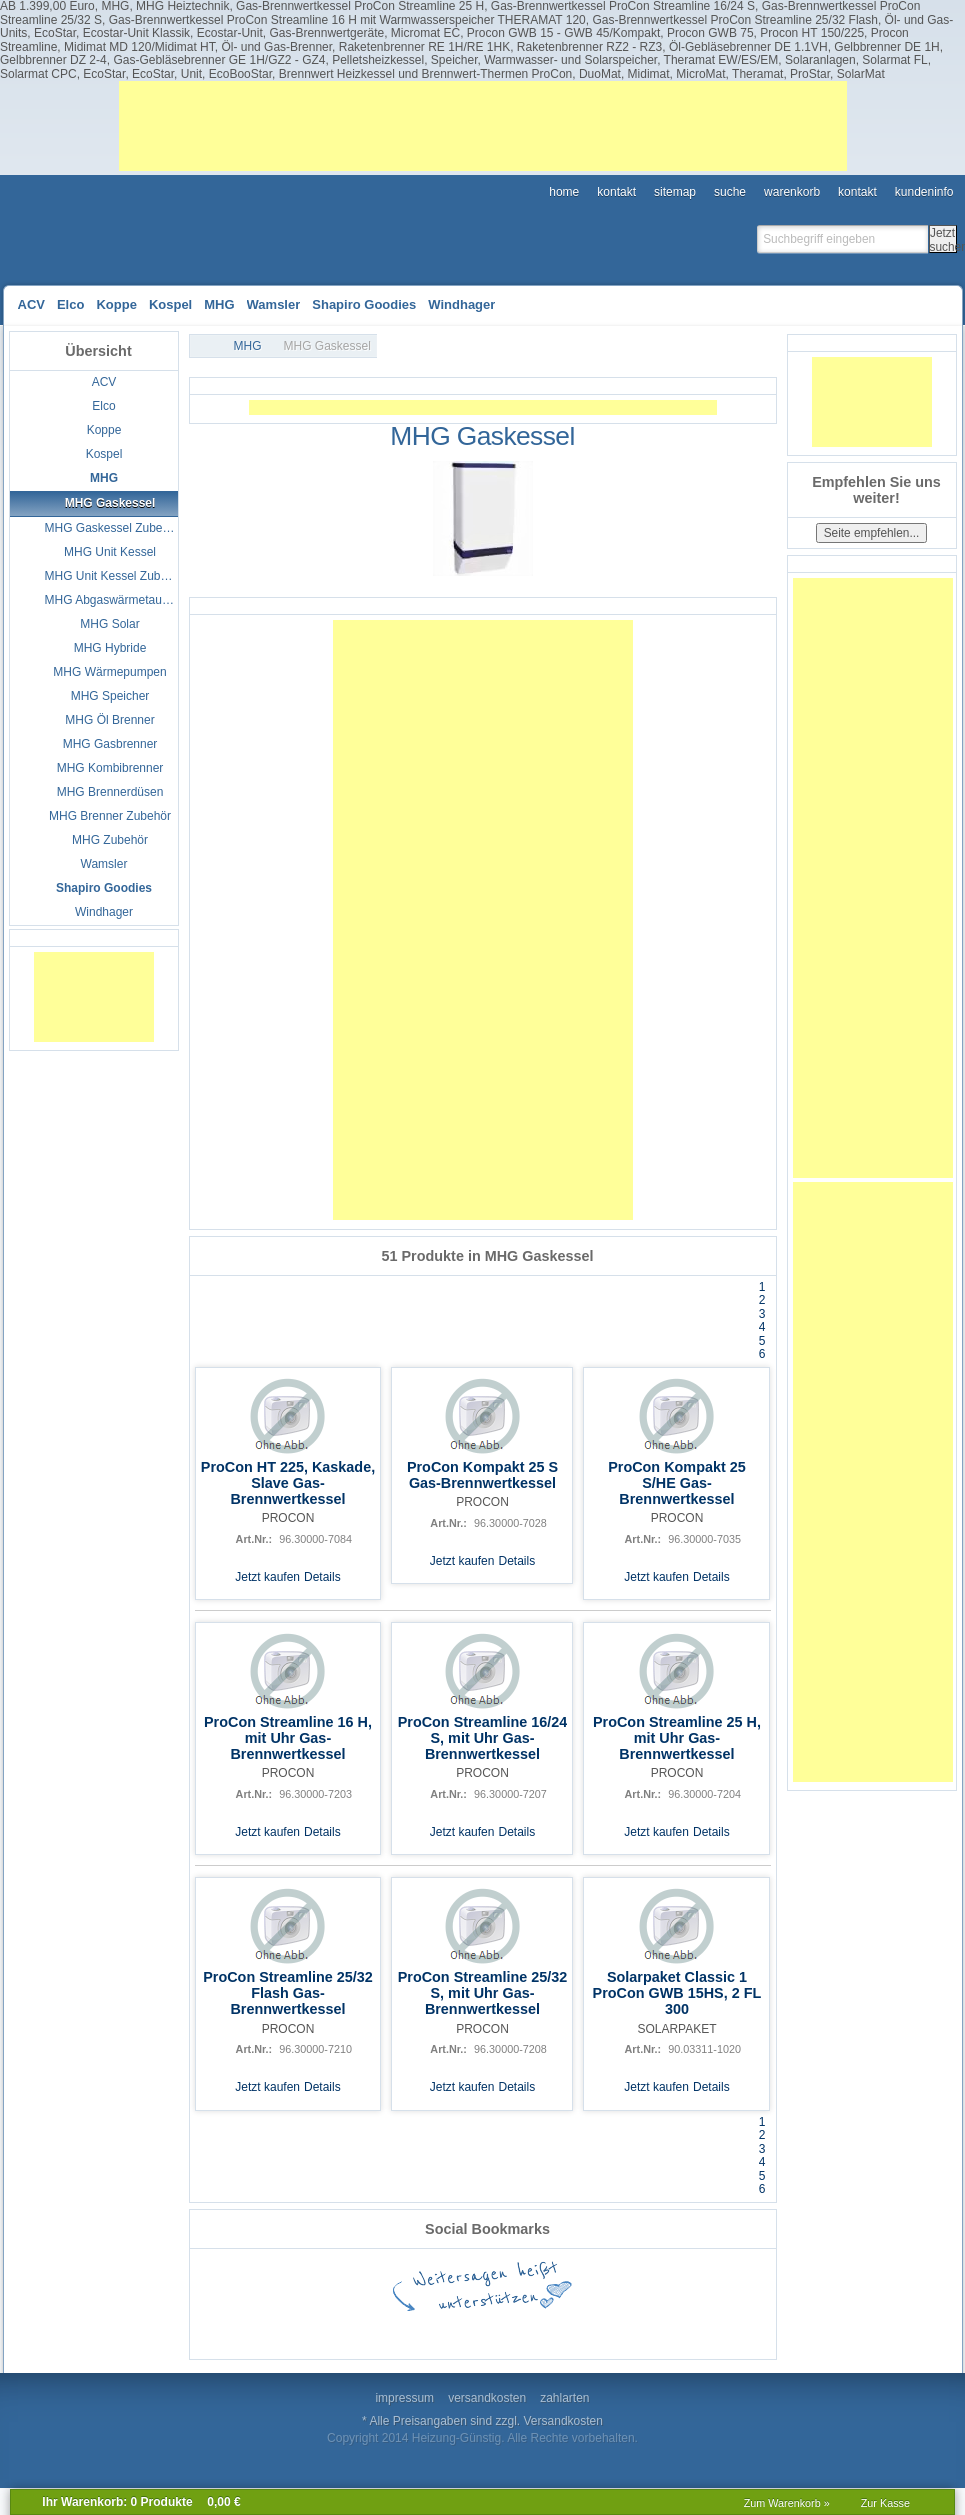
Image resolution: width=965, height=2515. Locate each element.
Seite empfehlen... (872, 533)
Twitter (435, 2329)
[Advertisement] (483, 126)
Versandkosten (563, 2421)
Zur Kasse (885, 2503)
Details (322, 1577)
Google (315, 2329)
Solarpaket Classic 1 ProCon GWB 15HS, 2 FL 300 (677, 1993)
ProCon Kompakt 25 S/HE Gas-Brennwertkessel (677, 1483)
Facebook (255, 2329)
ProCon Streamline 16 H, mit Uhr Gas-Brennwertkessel (288, 1738)
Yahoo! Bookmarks (675, 2329)
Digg (615, 2329)
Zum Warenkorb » (787, 2503)
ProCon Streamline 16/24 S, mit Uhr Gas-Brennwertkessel (483, 1738)
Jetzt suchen (943, 239)
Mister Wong (735, 2329)
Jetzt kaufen (267, 1577)
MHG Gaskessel (327, 346)
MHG (248, 346)
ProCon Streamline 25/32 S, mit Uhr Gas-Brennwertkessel (483, 1993)
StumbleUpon (495, 2329)
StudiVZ (555, 2329)
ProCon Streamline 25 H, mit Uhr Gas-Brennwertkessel (677, 1738)
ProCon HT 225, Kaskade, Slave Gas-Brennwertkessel (288, 1483)
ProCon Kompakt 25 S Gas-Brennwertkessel (482, 1475)
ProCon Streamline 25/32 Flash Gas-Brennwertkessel (288, 1993)
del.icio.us (375, 2329)
